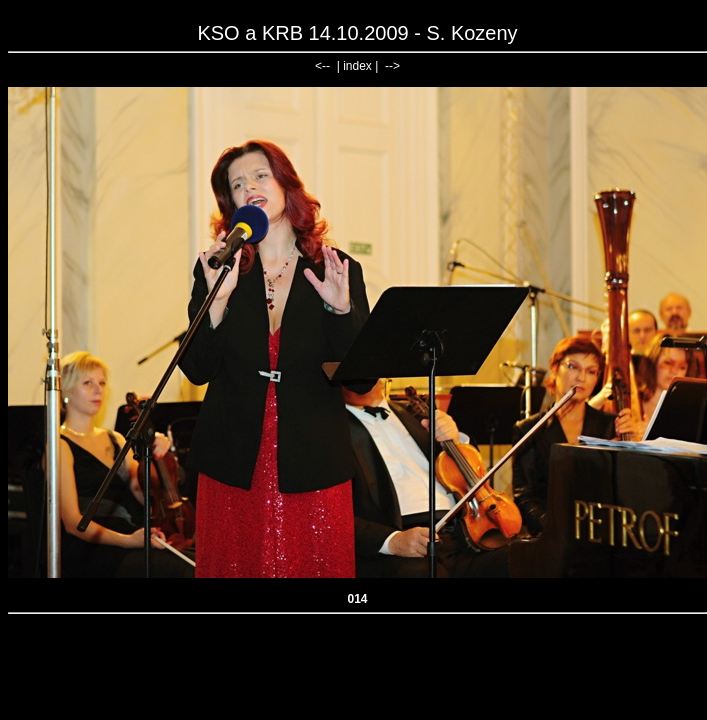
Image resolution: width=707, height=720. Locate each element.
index (357, 66)
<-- (322, 66)
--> (392, 66)
